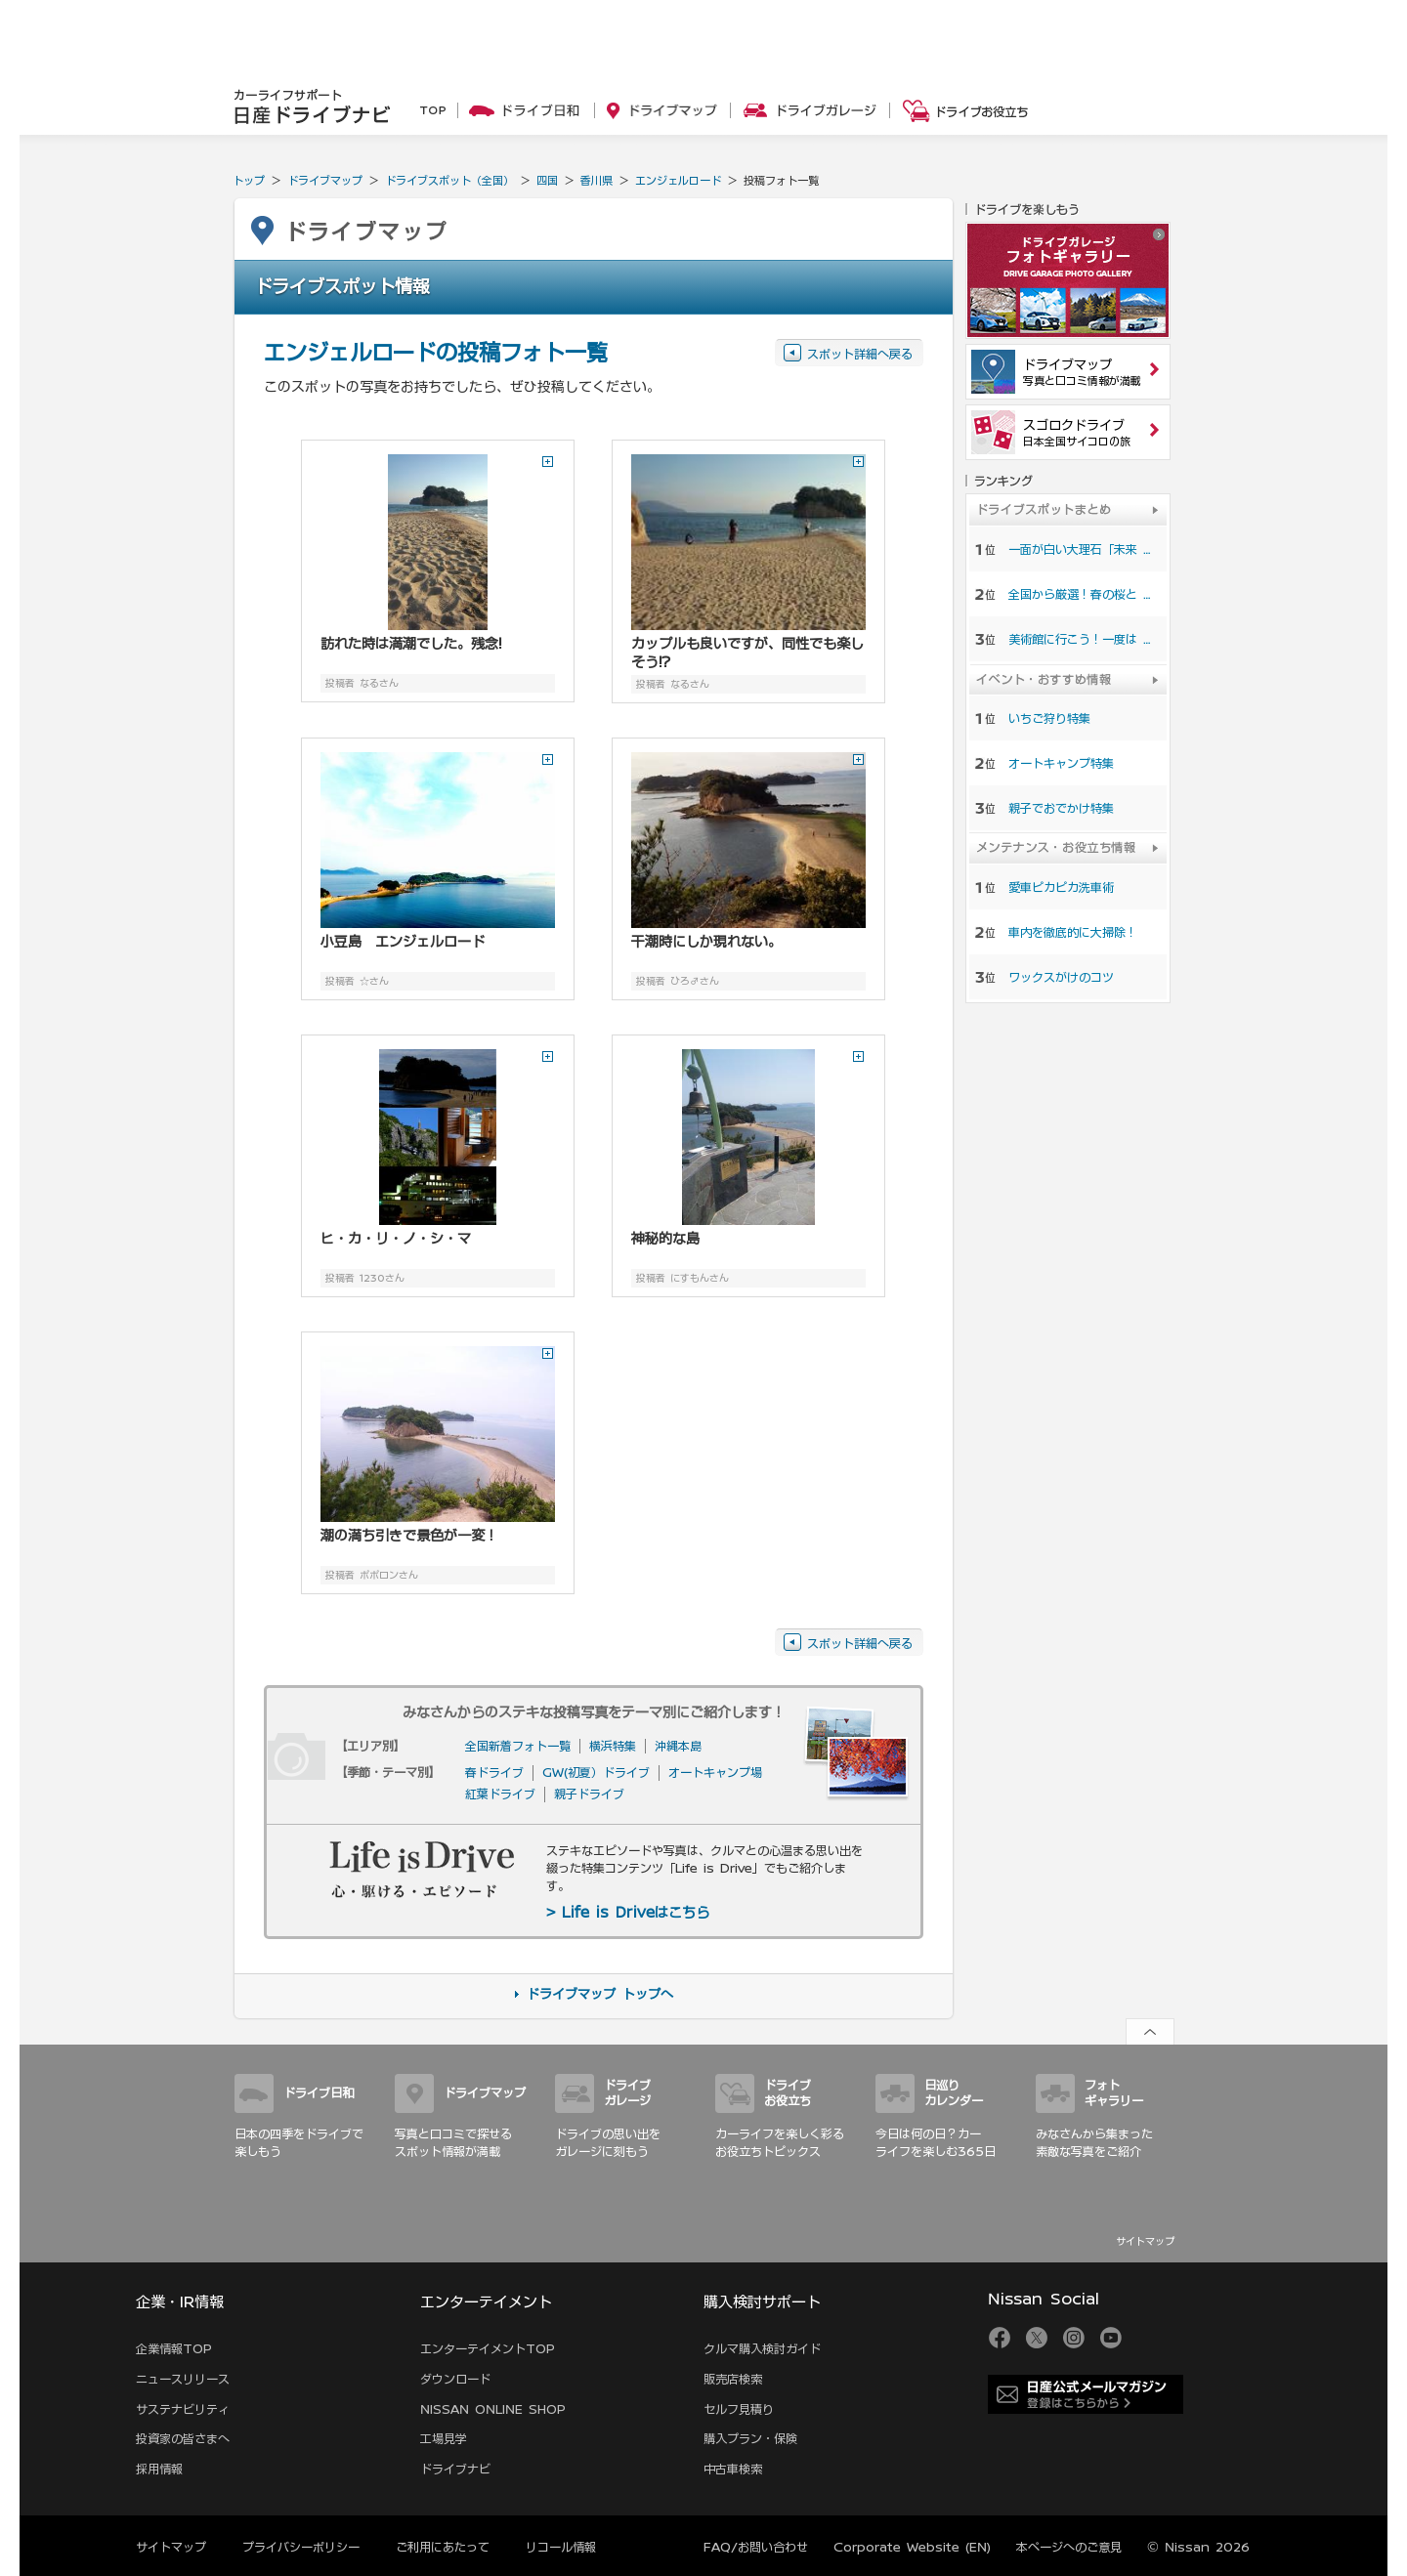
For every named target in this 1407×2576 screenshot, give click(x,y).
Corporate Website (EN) (912, 2547)
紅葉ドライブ (500, 1793)
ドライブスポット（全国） (449, 180)
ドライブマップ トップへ (600, 1994)
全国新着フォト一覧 (518, 1746)
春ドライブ (494, 1772)
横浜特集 (612, 1746)
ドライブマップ (324, 180)
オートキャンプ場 (715, 1772)
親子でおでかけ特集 (1061, 808)
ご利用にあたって (443, 2547)
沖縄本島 (678, 1746)
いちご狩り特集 (1049, 718)
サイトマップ (1145, 2241)
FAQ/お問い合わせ (756, 2547)
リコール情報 (561, 2547)
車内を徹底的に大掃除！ (1072, 932)
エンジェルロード (678, 180)
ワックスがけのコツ (1061, 977)
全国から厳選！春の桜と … (1079, 594)
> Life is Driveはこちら (627, 1913)
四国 (547, 180)
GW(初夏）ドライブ (596, 1772)
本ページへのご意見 (1069, 2547)
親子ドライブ (589, 1793)
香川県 (596, 180)
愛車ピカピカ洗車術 (1061, 887)
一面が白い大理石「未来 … (1079, 549)
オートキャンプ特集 (1061, 763)
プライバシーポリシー (301, 2547)
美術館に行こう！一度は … (1079, 639)
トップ (249, 180)
